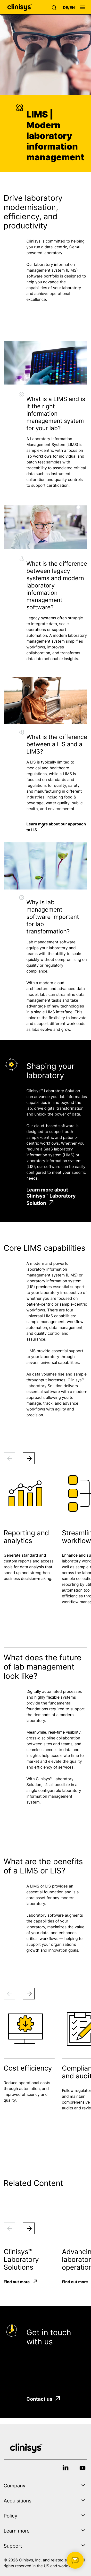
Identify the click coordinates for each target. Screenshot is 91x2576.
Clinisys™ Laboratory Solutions (21, 2259)
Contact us (43, 2399)
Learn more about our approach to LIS (56, 827)
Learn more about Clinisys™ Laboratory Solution (51, 1196)
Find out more (17, 2281)
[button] (55, 7)
